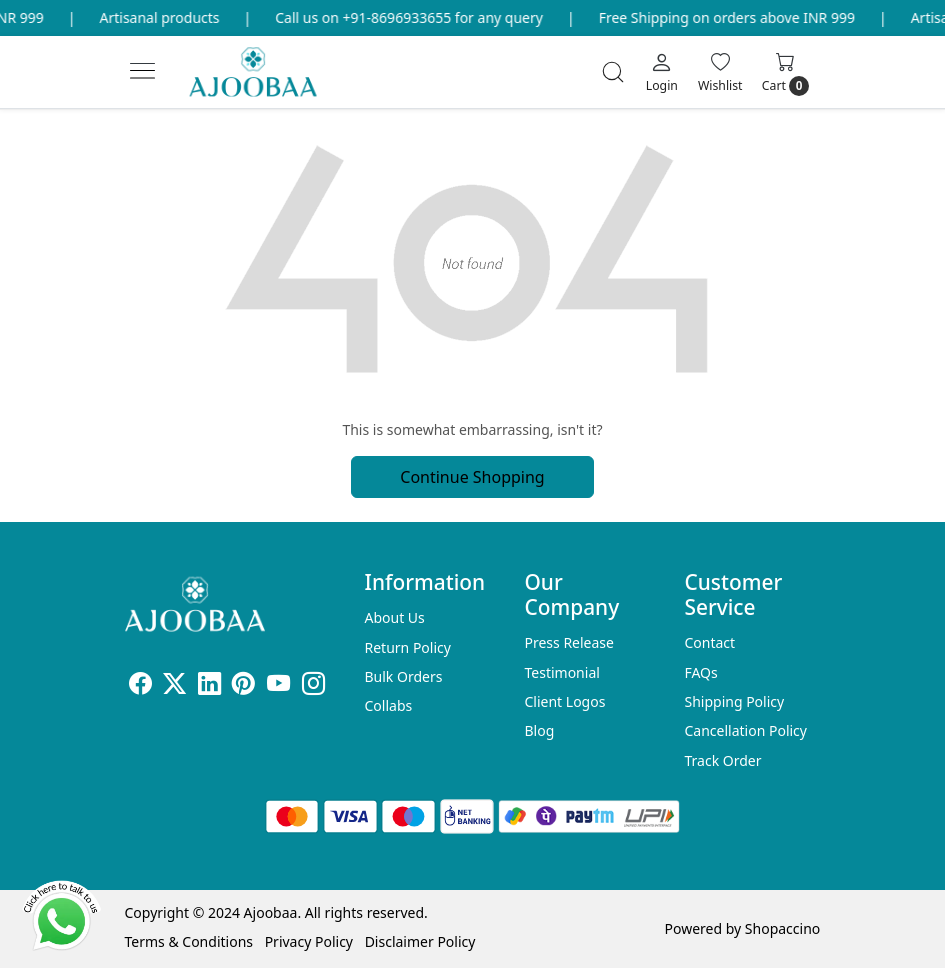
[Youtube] (278, 686)
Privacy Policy (309, 941)
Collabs (389, 705)
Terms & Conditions (189, 941)
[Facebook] (140, 686)
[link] (613, 72)
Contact (709, 642)
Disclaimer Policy (420, 941)
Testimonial (561, 672)
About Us (395, 617)
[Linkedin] (209, 686)
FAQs (700, 672)
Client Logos (564, 701)
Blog (539, 730)
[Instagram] (313, 686)
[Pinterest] (243, 686)
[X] (174, 686)
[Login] (662, 72)
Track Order (722, 760)
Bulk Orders (404, 676)
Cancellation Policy (745, 730)
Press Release (569, 642)
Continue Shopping (472, 477)
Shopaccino (782, 928)
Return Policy (408, 647)
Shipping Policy (734, 701)
